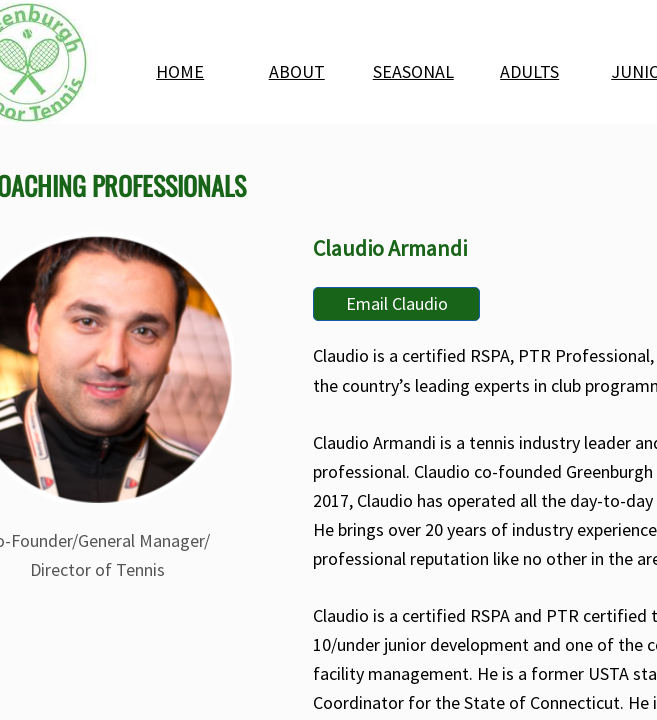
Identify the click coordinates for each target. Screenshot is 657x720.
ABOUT (297, 71)
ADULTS (529, 71)
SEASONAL (413, 71)
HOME (180, 71)
